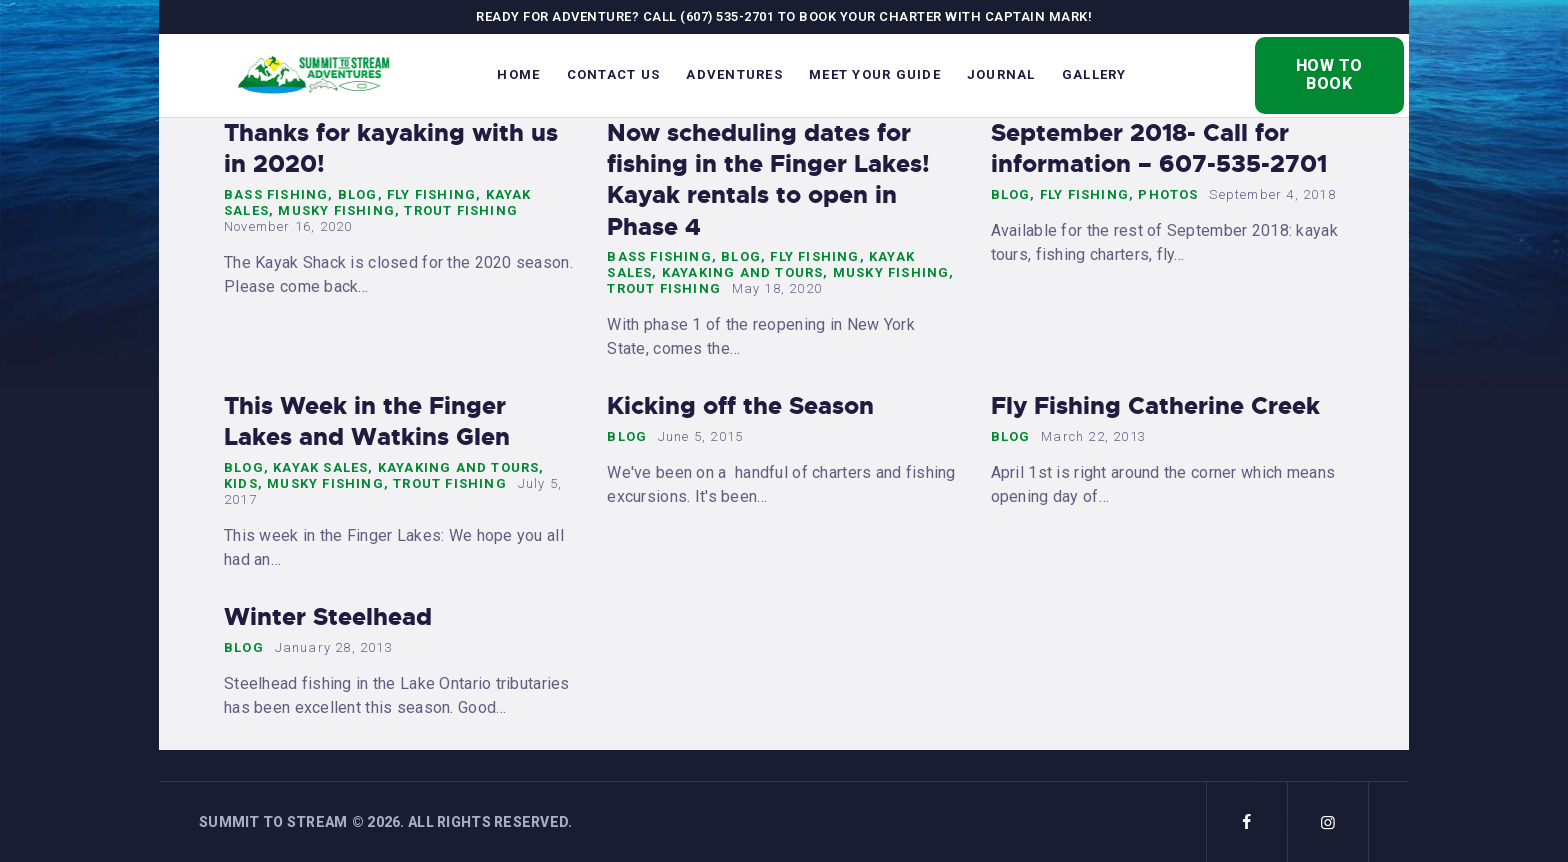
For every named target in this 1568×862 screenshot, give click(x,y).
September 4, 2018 (1272, 194)
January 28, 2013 (334, 647)
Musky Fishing (336, 210)
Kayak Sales (320, 467)
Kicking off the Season (740, 406)
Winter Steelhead (328, 617)
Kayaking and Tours (743, 272)
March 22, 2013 (1093, 436)
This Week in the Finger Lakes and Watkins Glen (367, 422)
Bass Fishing (276, 194)
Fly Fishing (431, 194)
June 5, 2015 (700, 436)
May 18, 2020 (777, 288)
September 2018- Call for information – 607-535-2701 (1159, 149)
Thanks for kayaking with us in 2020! (391, 149)
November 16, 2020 (288, 226)
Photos (1168, 194)
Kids (241, 483)
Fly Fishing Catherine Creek (1155, 406)
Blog (358, 194)
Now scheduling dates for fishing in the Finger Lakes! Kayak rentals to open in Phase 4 (768, 180)
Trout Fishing (461, 210)
